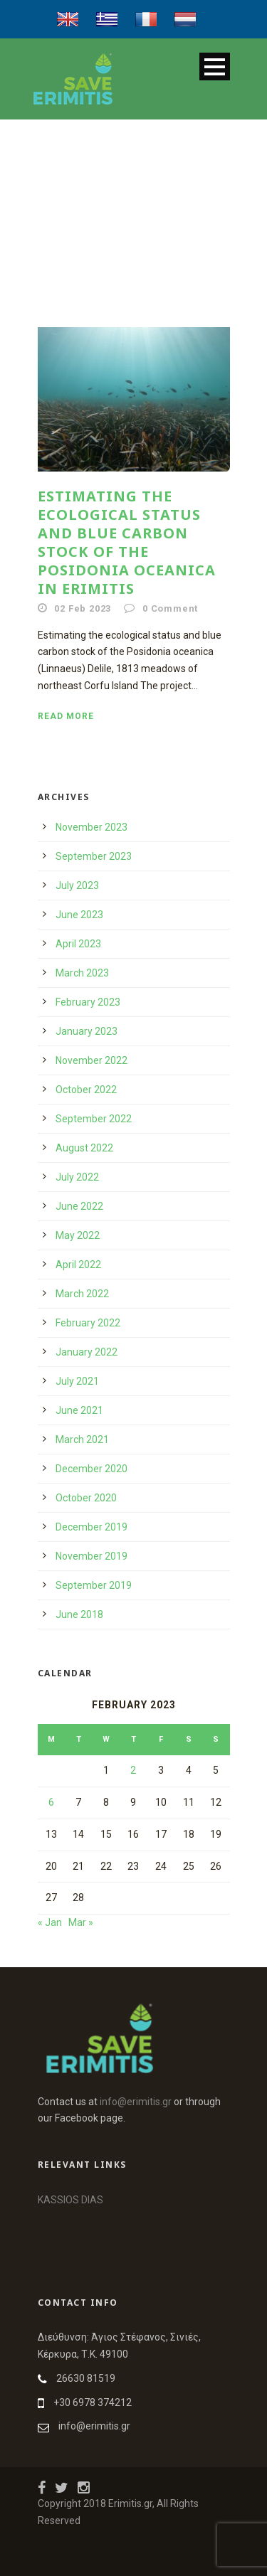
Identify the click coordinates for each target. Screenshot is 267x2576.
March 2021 (82, 1439)
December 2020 (91, 1468)
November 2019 (91, 1556)
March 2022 (82, 1293)
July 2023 (77, 885)
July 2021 (77, 1381)
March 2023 (82, 973)
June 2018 (79, 1614)
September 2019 (94, 1585)
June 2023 (79, 914)
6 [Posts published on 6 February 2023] (51, 1802)
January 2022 (86, 1352)
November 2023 (91, 827)
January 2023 (86, 1031)
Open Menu (214, 66)
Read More (66, 716)
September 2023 (94, 856)
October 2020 (86, 1497)
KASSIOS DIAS (70, 2199)
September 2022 (94, 1118)
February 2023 (88, 1002)
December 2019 (91, 1527)
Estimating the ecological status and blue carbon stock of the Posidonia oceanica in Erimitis (127, 542)
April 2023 (78, 943)
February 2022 (88, 1323)
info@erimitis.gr (136, 2101)
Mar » (80, 1922)
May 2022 (78, 1235)
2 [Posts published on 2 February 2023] (133, 1770)
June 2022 (79, 1206)
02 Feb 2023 (82, 608)
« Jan (50, 1922)
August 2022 (84, 1148)
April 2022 (78, 1264)
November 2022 (91, 1060)
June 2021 (79, 1410)
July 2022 (77, 1177)
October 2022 (86, 1089)
